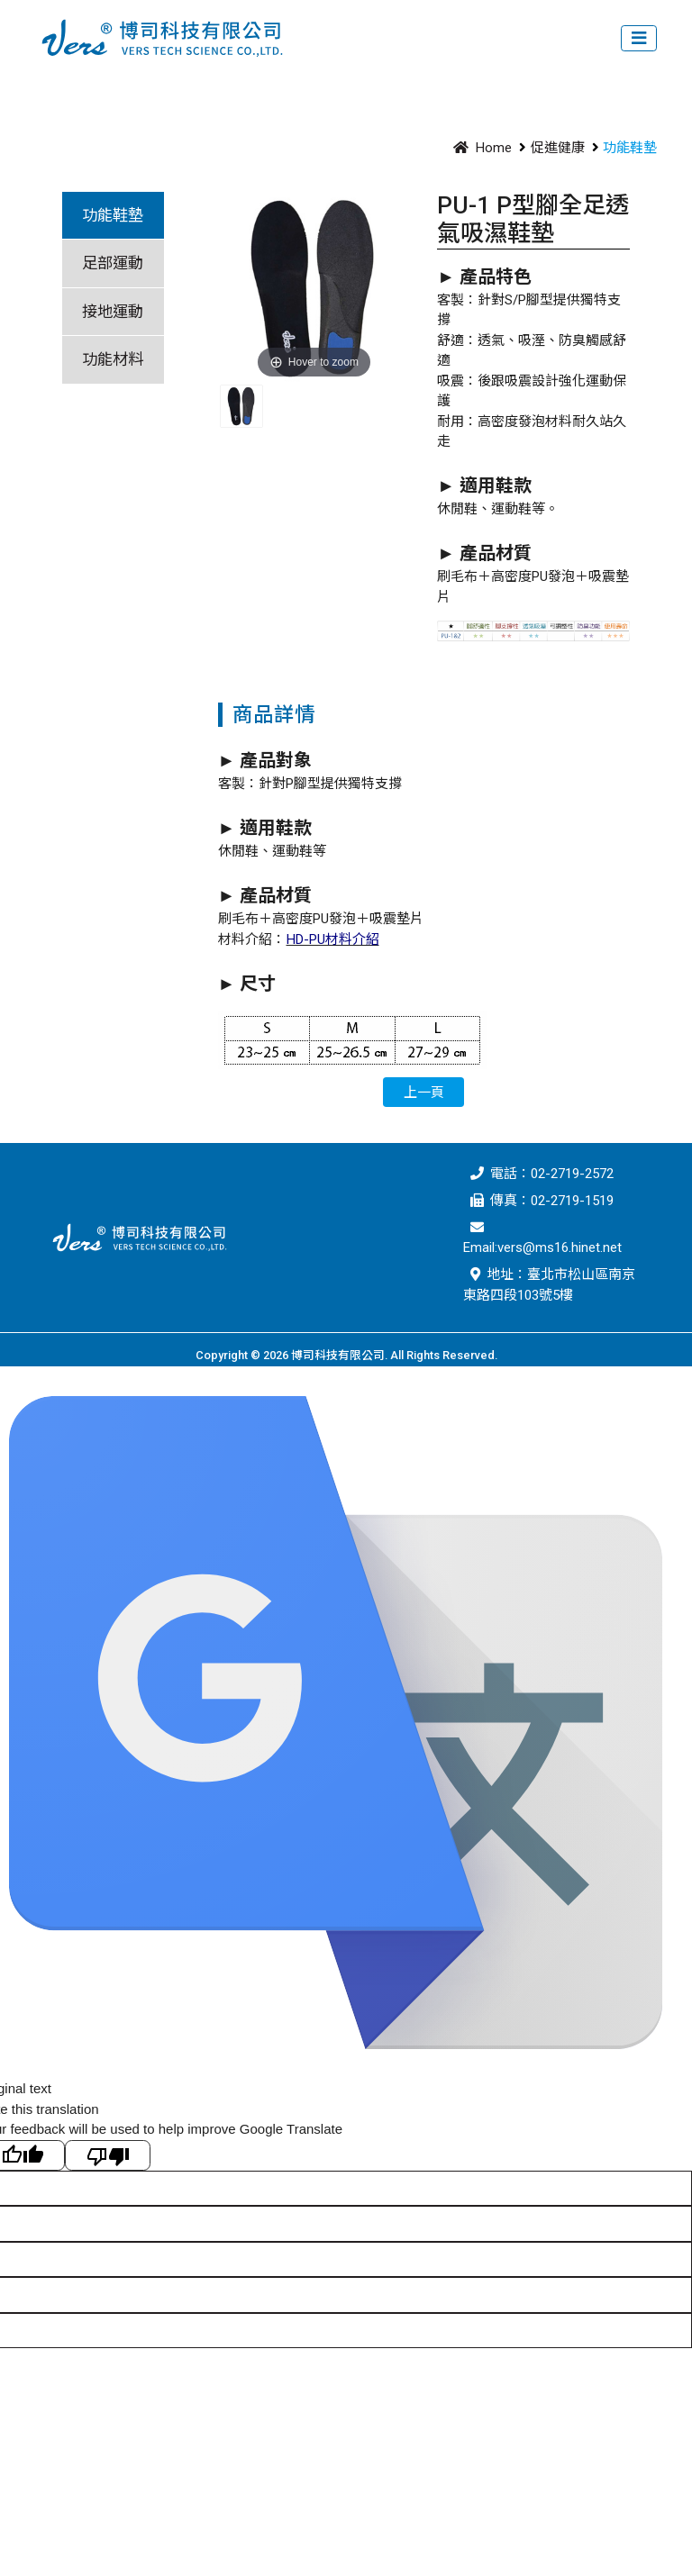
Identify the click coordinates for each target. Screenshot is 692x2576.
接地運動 (112, 312)
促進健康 (558, 148)
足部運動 (112, 263)
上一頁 (424, 1092)
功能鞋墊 (112, 215)
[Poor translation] (107, 2155)
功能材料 (112, 359)
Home (479, 148)
